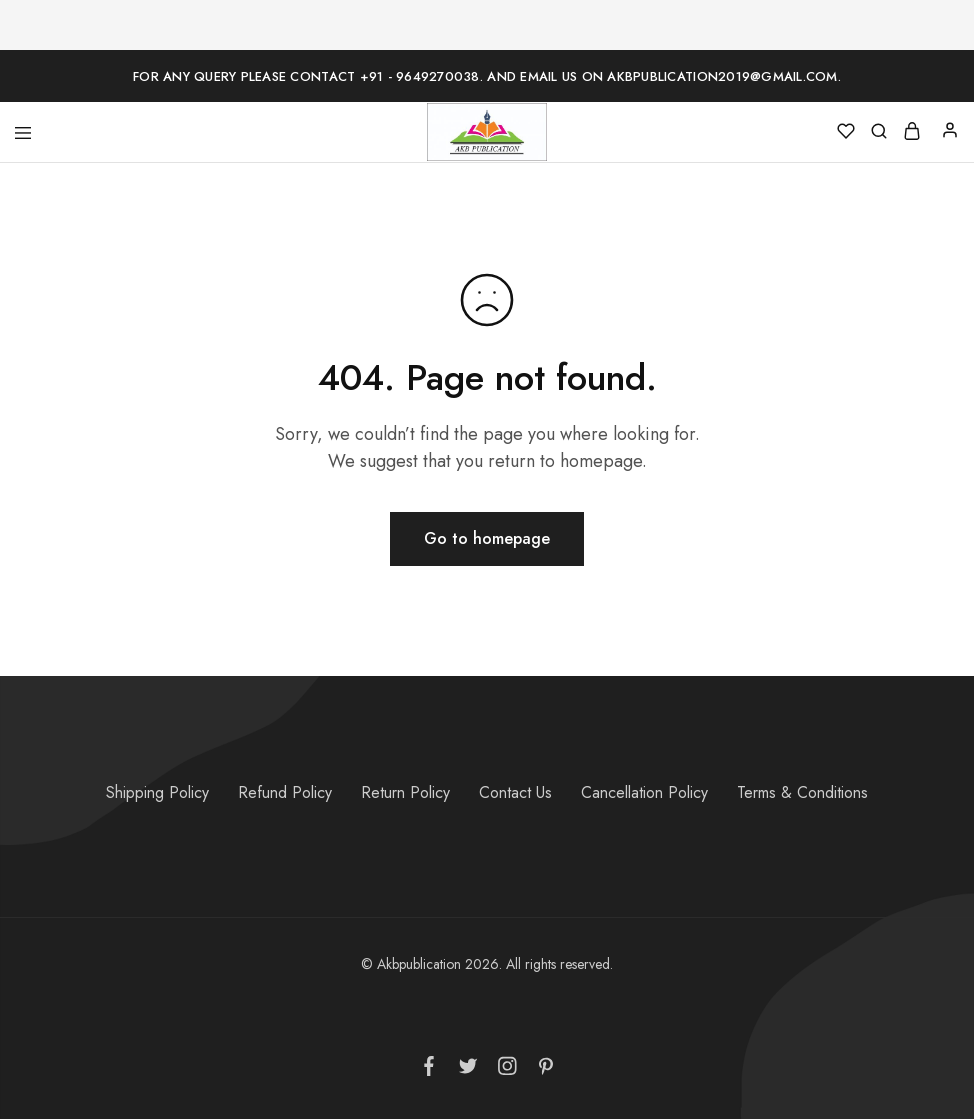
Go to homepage (487, 538)
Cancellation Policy (644, 792)
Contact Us (515, 792)
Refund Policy (285, 792)
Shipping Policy (157, 792)
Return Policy (405, 792)
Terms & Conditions (802, 792)
